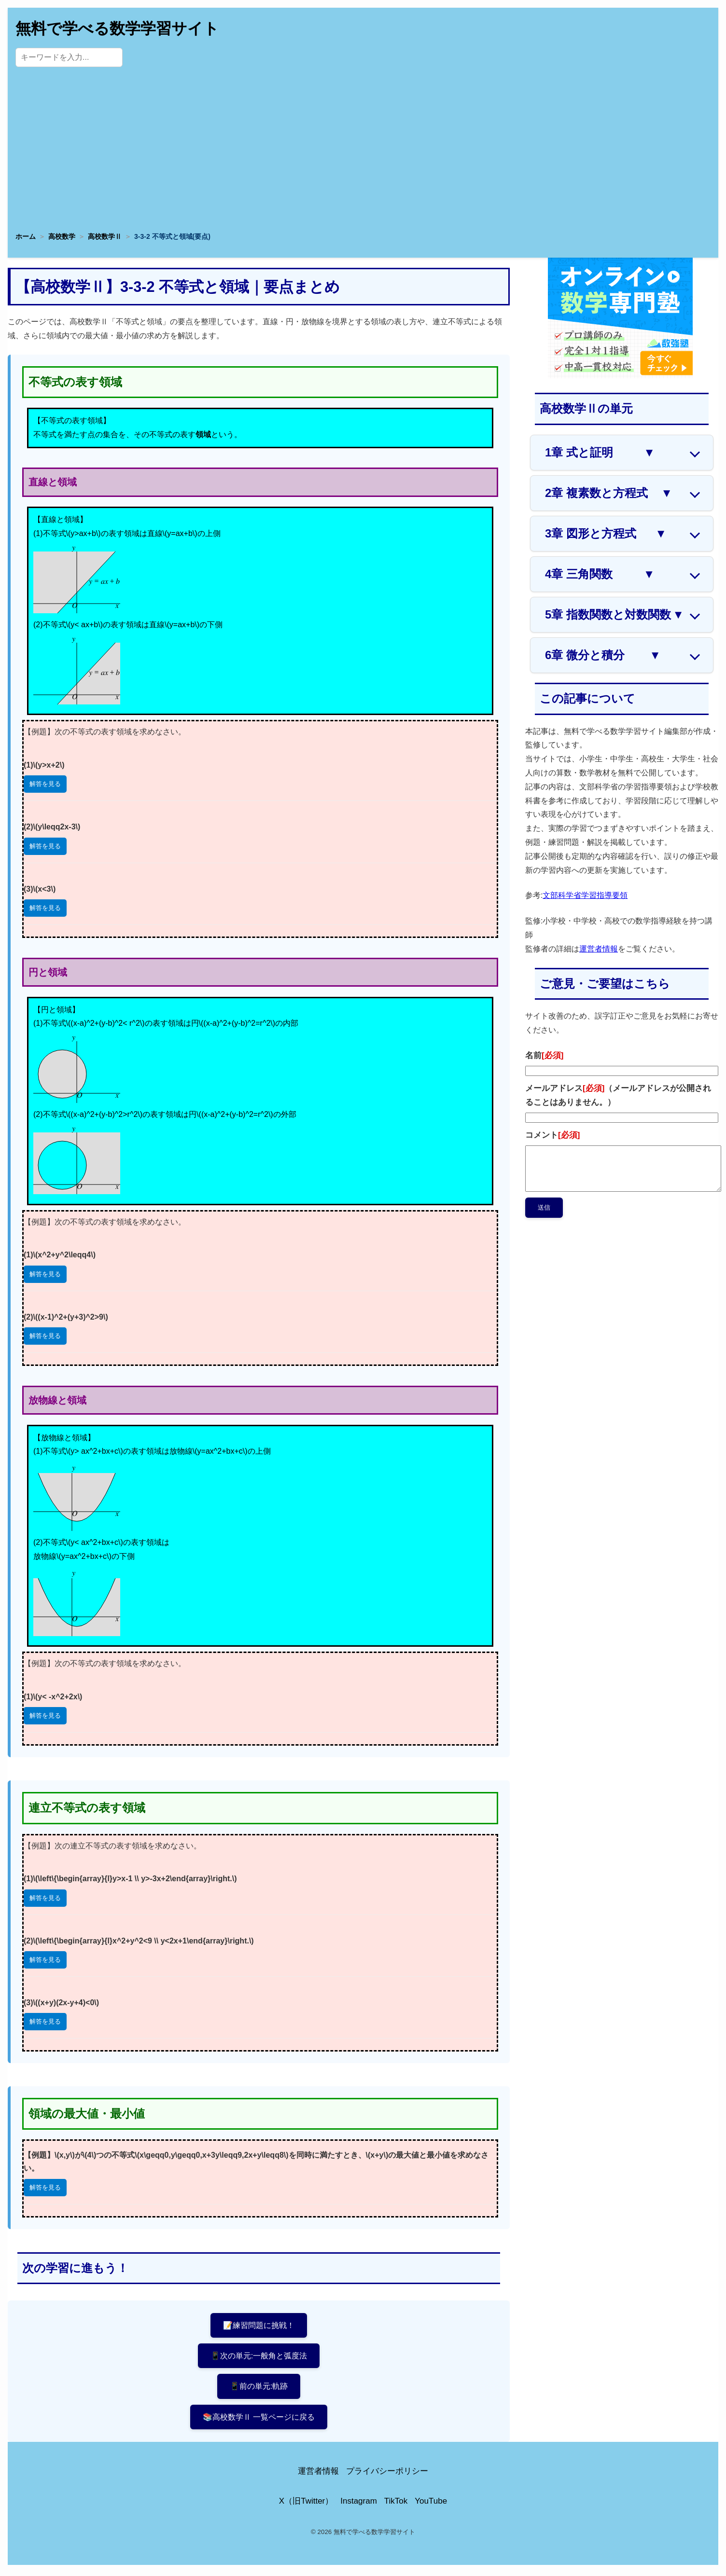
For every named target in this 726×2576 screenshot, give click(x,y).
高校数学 (61, 236)
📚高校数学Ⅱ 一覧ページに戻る (259, 2419)
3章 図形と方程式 (606, 533)
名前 (544, 1055)
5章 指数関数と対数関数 (614, 614)
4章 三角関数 (600, 574)
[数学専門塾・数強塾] (620, 375)
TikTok (396, 2504)
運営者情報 (598, 949)
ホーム (25, 236)
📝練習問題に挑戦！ (259, 2325)
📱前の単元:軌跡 (259, 2388)
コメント (552, 1135)
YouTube (431, 2504)
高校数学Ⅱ (105, 236)
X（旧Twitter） (306, 2504)
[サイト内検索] (69, 57)
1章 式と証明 (600, 452)
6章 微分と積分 (603, 655)
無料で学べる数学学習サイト (117, 28)
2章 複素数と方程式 (608, 493)
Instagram (358, 2504)
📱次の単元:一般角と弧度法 (259, 2356)
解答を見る (45, 783)
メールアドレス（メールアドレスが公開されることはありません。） (618, 1095)
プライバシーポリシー (387, 2474)
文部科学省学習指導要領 (585, 895)
